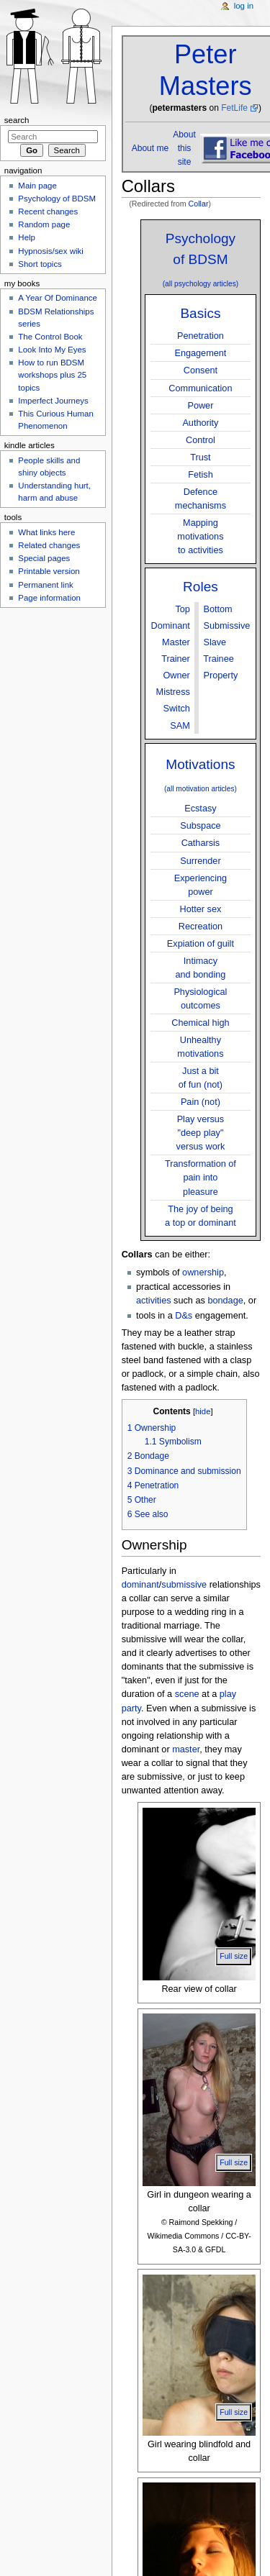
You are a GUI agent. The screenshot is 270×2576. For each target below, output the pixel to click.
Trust (200, 457)
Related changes (49, 545)
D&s (183, 1316)
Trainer (175, 659)
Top (182, 609)
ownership (203, 1272)
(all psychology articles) (201, 284)
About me (150, 148)
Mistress (173, 692)
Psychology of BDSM (57, 198)
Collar (199, 203)
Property (220, 675)
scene (187, 1694)
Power (200, 406)
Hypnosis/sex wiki (50, 251)
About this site (184, 148)
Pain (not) (200, 1102)
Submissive (226, 626)
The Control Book (50, 336)
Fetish (200, 475)
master (185, 1749)
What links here (46, 532)
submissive (184, 1585)
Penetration (200, 336)
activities (153, 1301)
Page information (49, 597)
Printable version (48, 571)
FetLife (234, 108)
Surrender (200, 861)
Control (200, 440)
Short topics (39, 264)
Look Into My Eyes (52, 349)
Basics (200, 313)
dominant (140, 1585)
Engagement (200, 353)
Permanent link (45, 585)
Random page (44, 224)
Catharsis (200, 843)
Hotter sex (201, 909)
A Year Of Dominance (57, 297)
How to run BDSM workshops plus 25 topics (52, 374)
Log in (243, 5)
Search (17, 120)
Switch (176, 709)
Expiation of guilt (200, 944)
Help (26, 237)
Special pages (44, 558)
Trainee (218, 659)
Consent (200, 370)
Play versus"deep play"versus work (200, 1133)
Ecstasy (200, 809)
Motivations (200, 764)
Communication (200, 388)
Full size (233, 1956)
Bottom (217, 609)
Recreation (200, 926)
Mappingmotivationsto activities (200, 536)
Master (176, 642)
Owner (176, 675)
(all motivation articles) (200, 789)
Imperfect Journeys (53, 400)
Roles (200, 586)
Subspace (200, 826)
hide (202, 1411)
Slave (214, 642)
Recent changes (48, 211)
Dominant (170, 626)
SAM (180, 726)
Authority (200, 423)
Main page (37, 185)
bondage (225, 1301)
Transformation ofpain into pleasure (200, 1177)
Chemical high (200, 1023)
